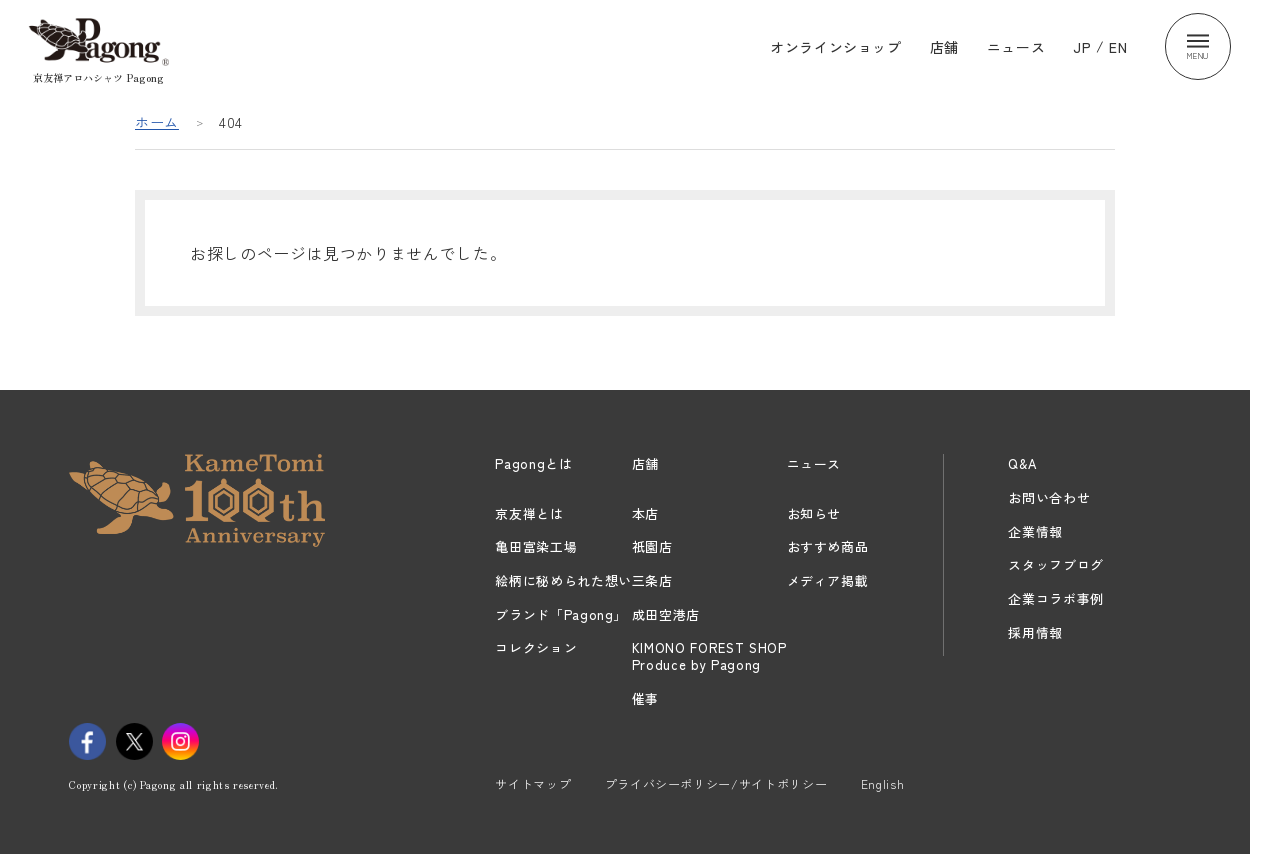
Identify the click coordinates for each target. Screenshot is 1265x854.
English (883, 783)
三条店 (652, 580)
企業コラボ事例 (1056, 598)
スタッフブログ (1056, 564)
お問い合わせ (1049, 497)
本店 (645, 513)
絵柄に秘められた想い (563, 580)
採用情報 (1035, 632)
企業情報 (1035, 531)
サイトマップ (533, 783)
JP (1082, 46)
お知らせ (814, 513)
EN (1118, 46)
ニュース (1016, 46)
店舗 (944, 46)
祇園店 (652, 546)
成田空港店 (666, 614)
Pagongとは (533, 463)
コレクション (536, 647)
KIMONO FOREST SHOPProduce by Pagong (709, 656)
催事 (645, 698)
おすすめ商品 (828, 546)
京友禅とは (529, 513)
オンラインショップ (836, 46)
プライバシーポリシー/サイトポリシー (716, 783)
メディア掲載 (828, 580)
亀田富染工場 (536, 546)
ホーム (157, 122)
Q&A (1022, 463)
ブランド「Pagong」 (561, 614)
